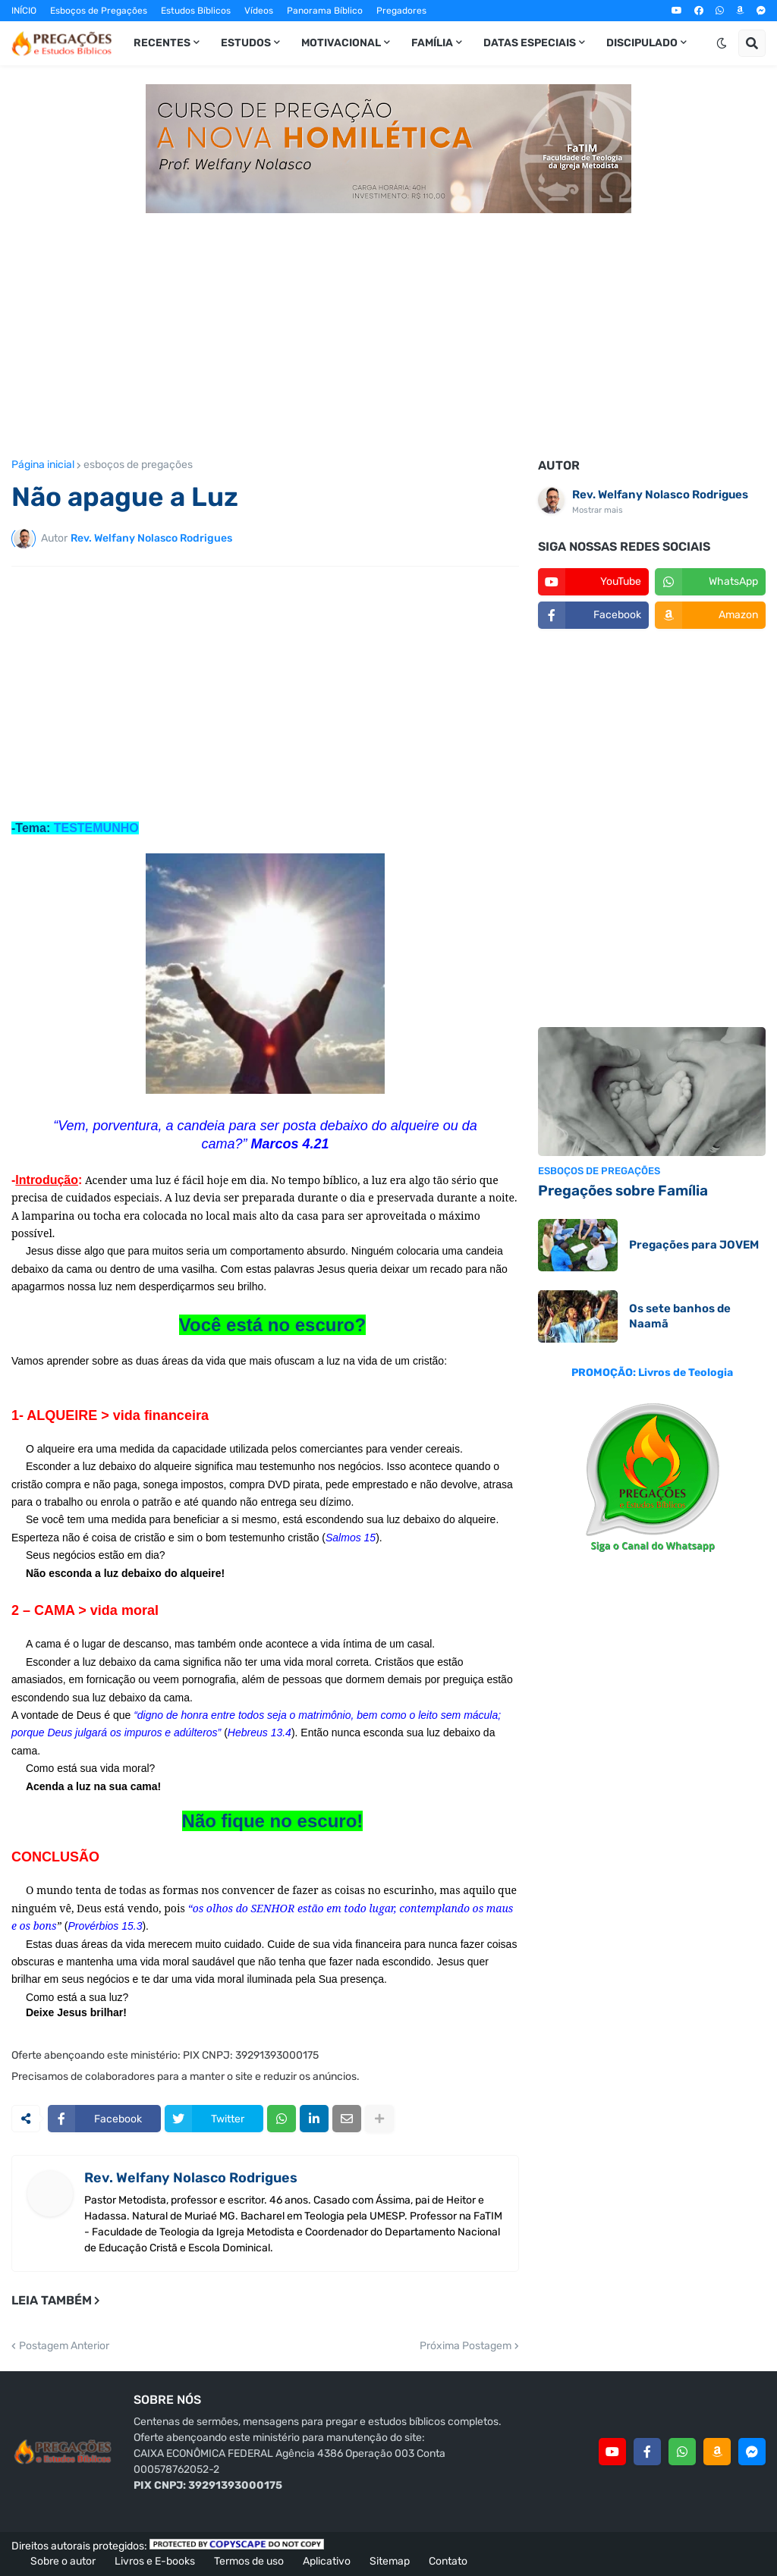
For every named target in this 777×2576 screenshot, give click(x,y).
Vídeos (258, 10)
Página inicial (42, 465)
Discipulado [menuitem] (642, 42)
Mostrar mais (597, 510)
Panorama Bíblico (325, 10)
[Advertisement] (388, 327)
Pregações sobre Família (623, 1190)
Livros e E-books (155, 2561)
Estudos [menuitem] (246, 42)
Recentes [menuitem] (162, 42)
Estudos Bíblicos (196, 10)
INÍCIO (23, 10)
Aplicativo (327, 2561)
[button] (721, 43)
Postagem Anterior (64, 2346)
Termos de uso (249, 2561)
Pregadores (401, 10)
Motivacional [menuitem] (341, 42)
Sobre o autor (63, 2561)
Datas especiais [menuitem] (529, 42)
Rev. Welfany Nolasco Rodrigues (190, 2177)
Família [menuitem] (432, 42)
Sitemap (390, 2561)
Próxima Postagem (465, 2346)
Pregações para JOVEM (694, 1245)
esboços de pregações (138, 465)
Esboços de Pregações (98, 10)
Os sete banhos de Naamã (680, 1316)
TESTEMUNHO (96, 827)
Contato (448, 2561)
